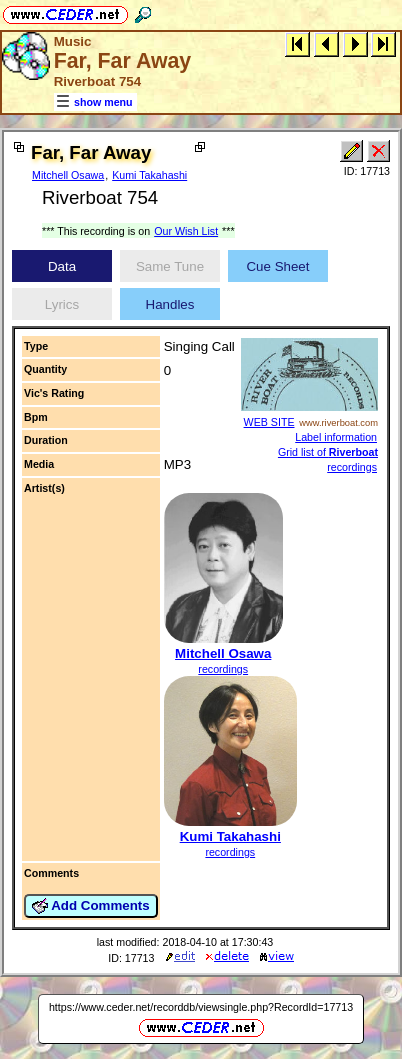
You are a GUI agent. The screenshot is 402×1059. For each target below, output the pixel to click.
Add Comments (91, 906)
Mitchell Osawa (68, 175)
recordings (223, 669)
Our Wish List (186, 231)
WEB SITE (269, 422)
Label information (336, 437)
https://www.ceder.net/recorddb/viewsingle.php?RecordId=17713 (201, 1007)
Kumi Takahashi (149, 175)
